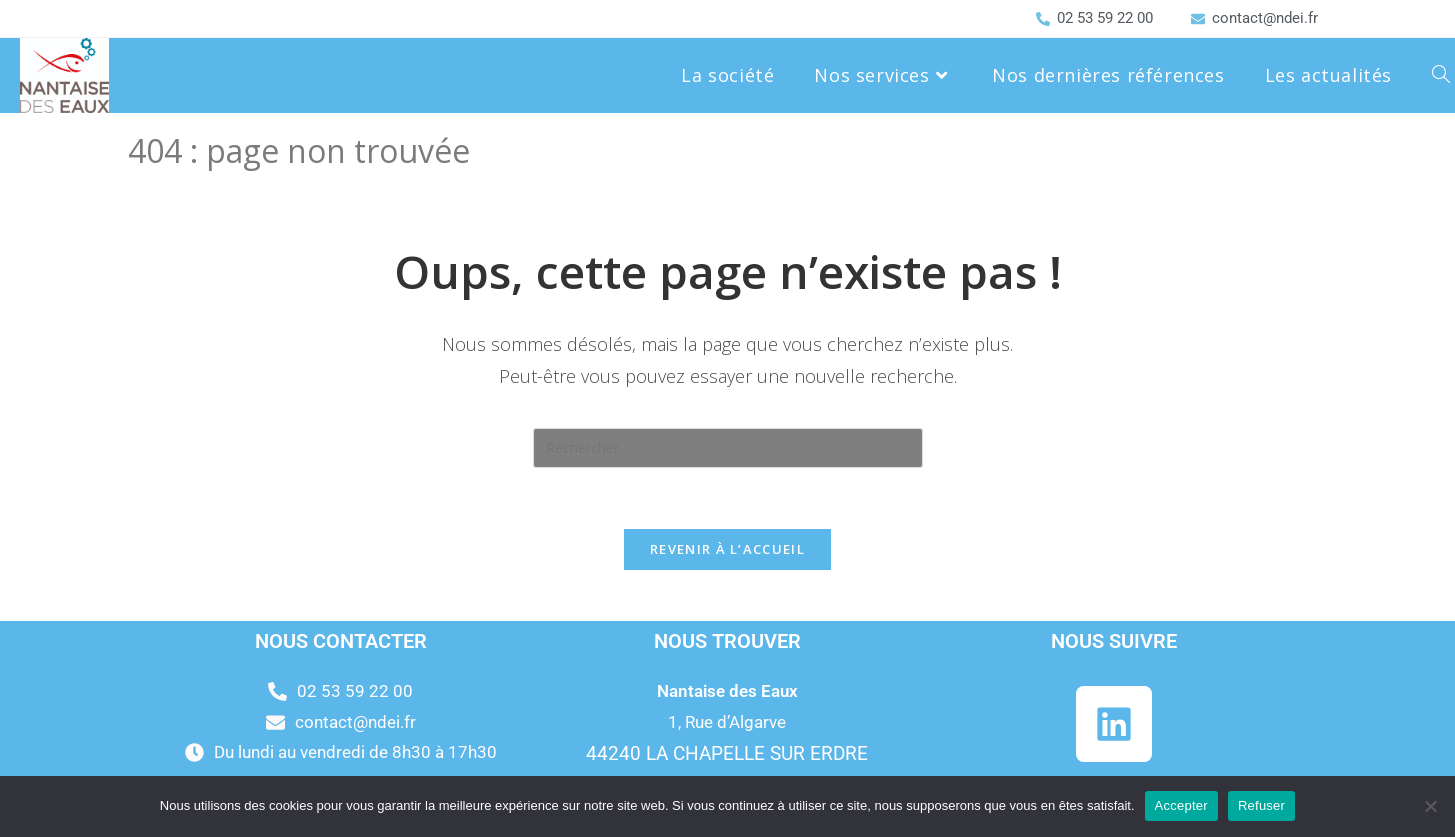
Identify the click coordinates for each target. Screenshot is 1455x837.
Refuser (1261, 805)
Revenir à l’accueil (727, 549)
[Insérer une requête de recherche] (728, 448)
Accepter (1181, 805)
